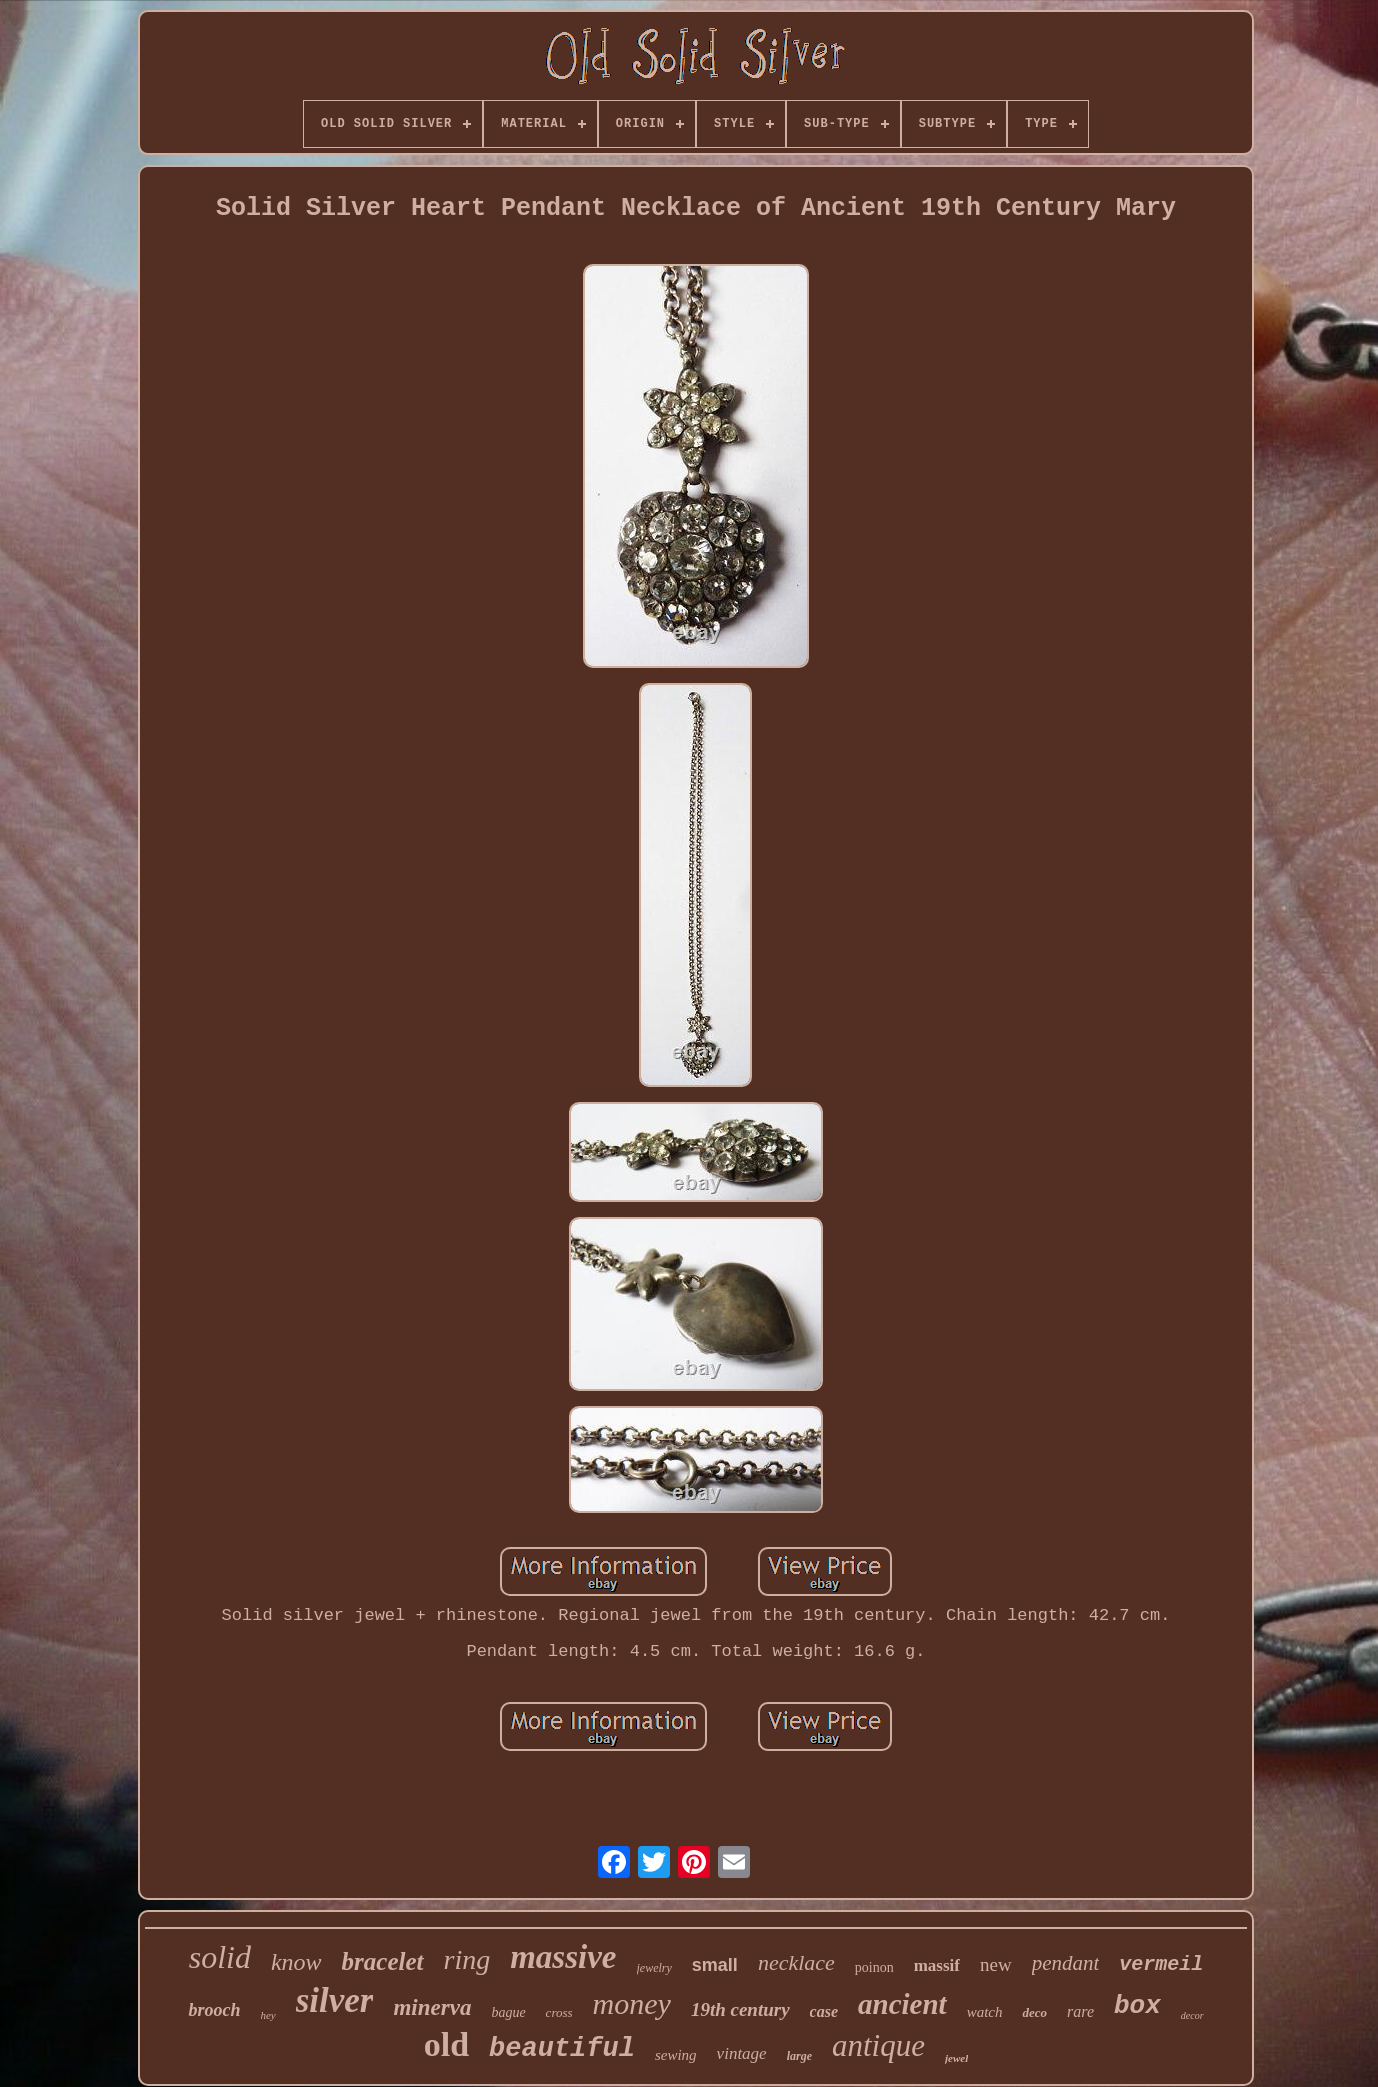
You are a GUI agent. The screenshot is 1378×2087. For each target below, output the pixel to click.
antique (878, 2045)
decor (1192, 2015)
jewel (956, 2058)
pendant (1066, 1963)
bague (508, 2012)
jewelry (654, 1968)
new (996, 1964)
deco (1034, 2012)
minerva (432, 2007)
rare (1080, 2011)
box (1137, 2006)
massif (937, 1965)
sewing (676, 2055)
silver (335, 2000)
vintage (742, 2053)
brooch (214, 2010)
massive (563, 1957)
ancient (902, 2004)
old (446, 2044)
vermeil (1161, 1964)
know (296, 1962)
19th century (740, 2009)
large (799, 2056)
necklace (796, 1962)
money (632, 2003)
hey (267, 2015)
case (824, 2011)
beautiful (562, 2049)
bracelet (383, 1961)
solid (220, 1957)
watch (985, 2012)
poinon (874, 1967)
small (715, 1965)
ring (467, 1959)
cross (559, 2012)
